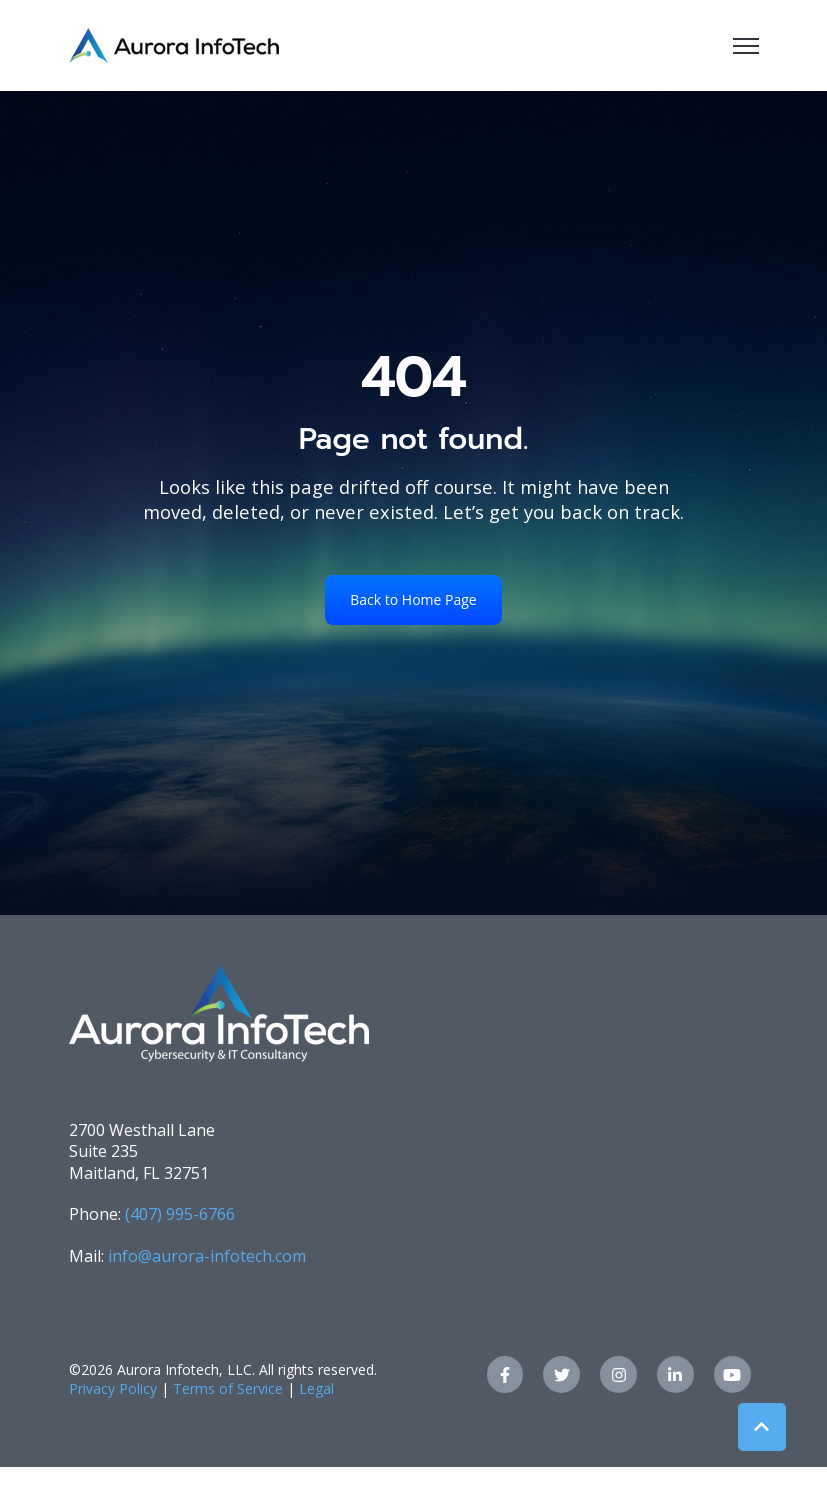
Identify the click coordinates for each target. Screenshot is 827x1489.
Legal (316, 1388)
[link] (174, 44)
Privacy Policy (113, 1388)
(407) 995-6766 (180, 1214)
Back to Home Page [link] (413, 599)
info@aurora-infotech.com (207, 1256)
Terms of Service (228, 1388)
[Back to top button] (762, 1427)
